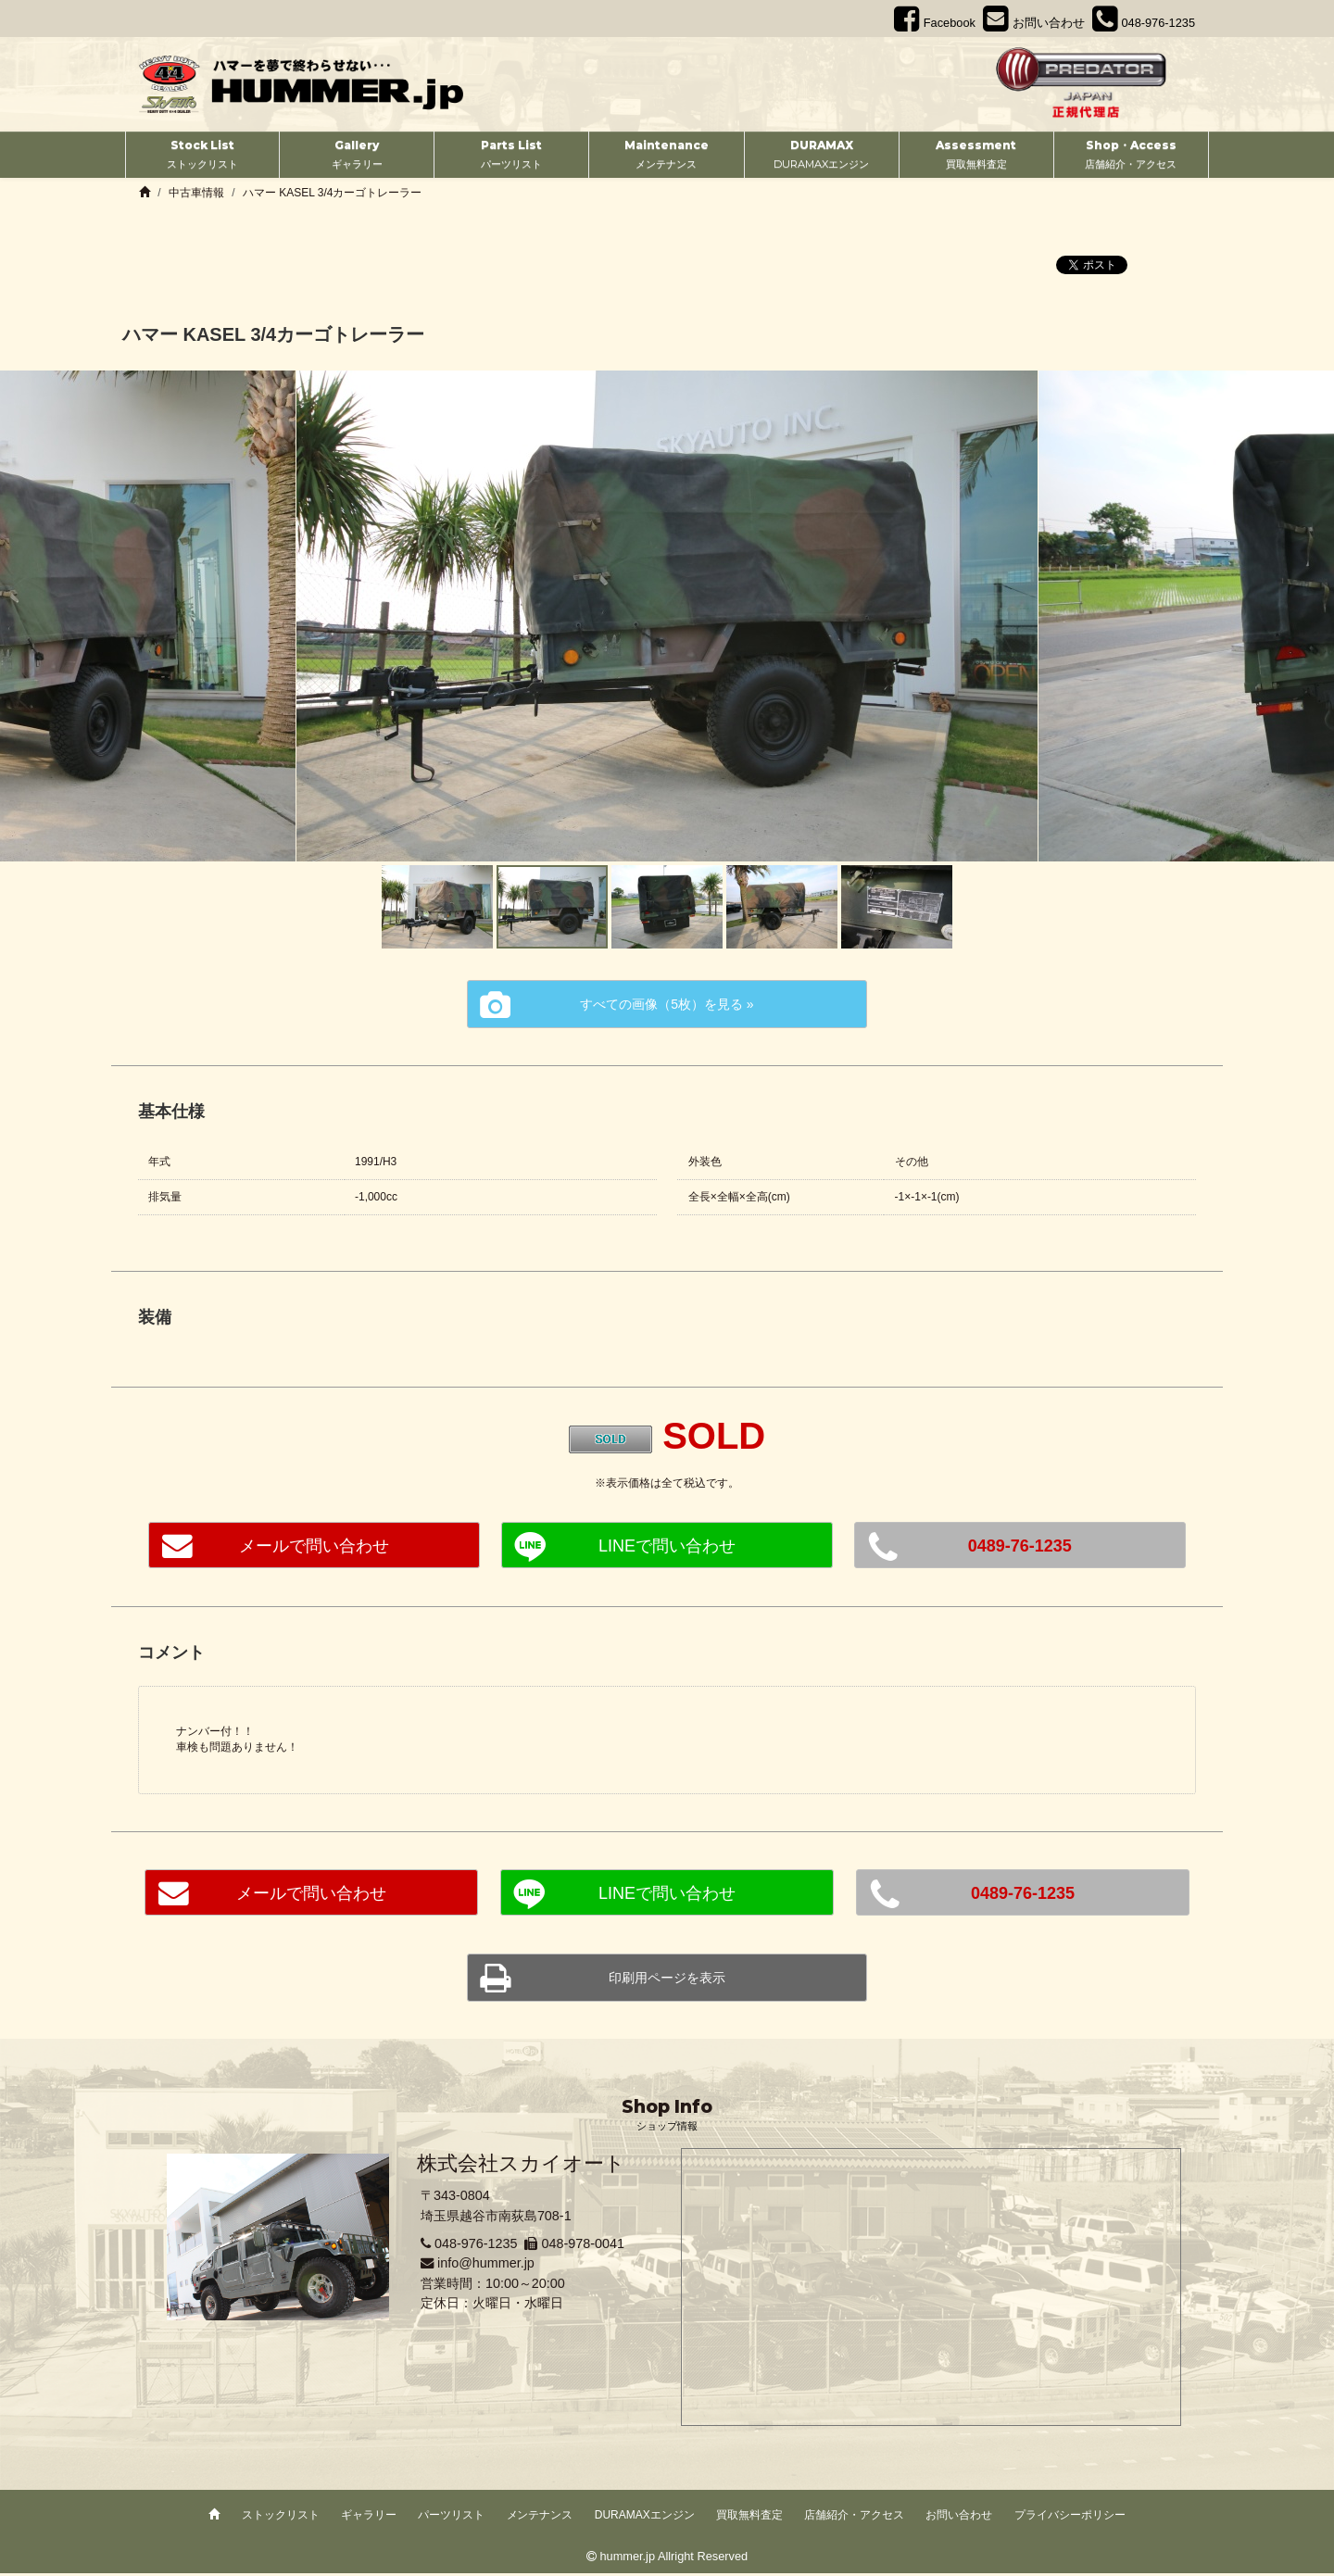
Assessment (976, 155)
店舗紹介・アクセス (854, 2517)
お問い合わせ (958, 2517)
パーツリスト (451, 2517)
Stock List (202, 155)
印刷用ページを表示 (667, 1979)
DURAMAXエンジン (645, 2517)
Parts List (511, 155)
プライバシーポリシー (1070, 2517)
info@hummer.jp (486, 2265)
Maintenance (666, 155)
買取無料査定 (749, 2517)
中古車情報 (196, 192)
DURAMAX (821, 155)
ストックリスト (281, 2517)
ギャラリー (368, 2517)
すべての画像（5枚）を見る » (666, 1006)
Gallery (356, 155)
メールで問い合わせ (314, 1548)
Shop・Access (1131, 155)
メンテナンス (540, 2517)
